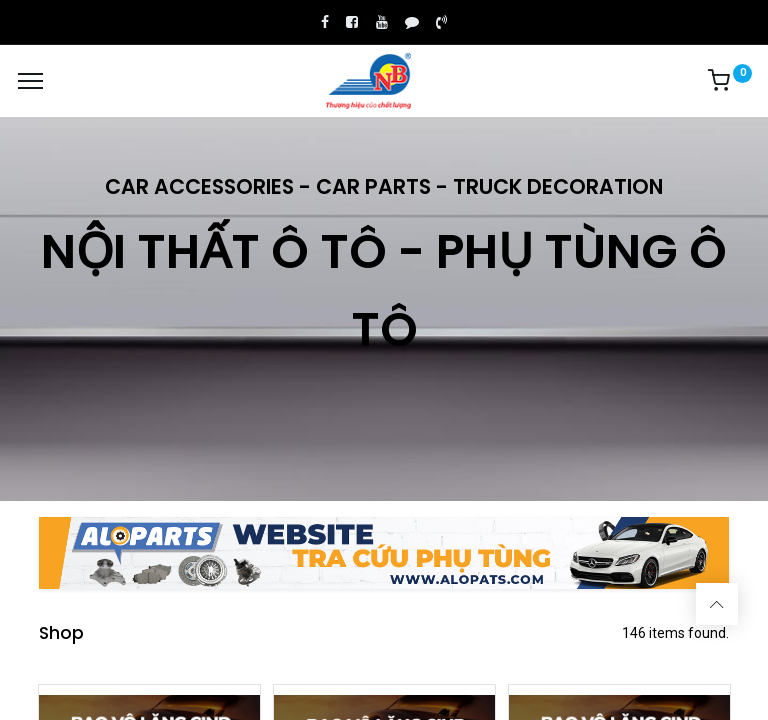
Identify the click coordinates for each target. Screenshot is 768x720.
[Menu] (30, 81)
